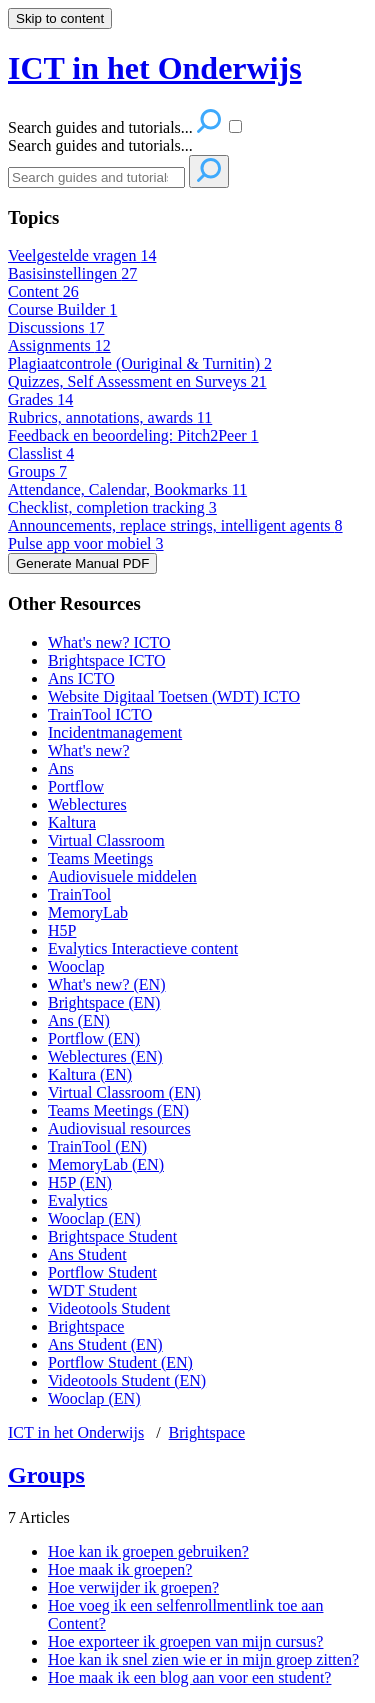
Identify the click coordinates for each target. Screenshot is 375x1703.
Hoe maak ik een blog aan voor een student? (189, 1677)
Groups (37, 471)
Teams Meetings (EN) (118, 1110)
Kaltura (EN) (90, 1074)
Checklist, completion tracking (112, 507)
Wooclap (76, 966)
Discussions (56, 327)
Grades (40, 399)
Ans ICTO (81, 678)
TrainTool (79, 894)
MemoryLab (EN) (106, 1164)
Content (43, 291)
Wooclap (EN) (94, 1218)
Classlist (41, 453)
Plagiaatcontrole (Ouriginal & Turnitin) (140, 363)
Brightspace (86, 1326)
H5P (62, 930)
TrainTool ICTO (100, 714)
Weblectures (87, 804)
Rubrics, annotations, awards (110, 417)
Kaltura (72, 822)
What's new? (89, 750)
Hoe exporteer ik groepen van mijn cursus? (185, 1641)
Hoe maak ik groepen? (120, 1569)
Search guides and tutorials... (100, 145)
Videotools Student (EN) (127, 1380)
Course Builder (62, 309)
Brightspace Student (112, 1236)
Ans (61, 768)
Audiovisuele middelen (122, 876)
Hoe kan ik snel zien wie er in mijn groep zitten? (203, 1659)
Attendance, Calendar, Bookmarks (127, 489)
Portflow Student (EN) (120, 1362)
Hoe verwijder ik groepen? (133, 1587)
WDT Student (92, 1290)
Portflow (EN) (94, 1038)
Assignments (59, 345)
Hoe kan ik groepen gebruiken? (148, 1551)
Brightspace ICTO (106, 660)
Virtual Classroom (106, 840)
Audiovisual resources (119, 1128)
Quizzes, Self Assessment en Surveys (137, 381)
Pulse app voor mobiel (86, 543)
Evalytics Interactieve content (143, 948)
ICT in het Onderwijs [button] (155, 68)
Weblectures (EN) (105, 1056)
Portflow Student (102, 1272)
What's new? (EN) (107, 984)
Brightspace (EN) (104, 1002)
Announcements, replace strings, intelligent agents (175, 525)
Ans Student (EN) (105, 1344)
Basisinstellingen (72, 273)
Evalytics (78, 1200)
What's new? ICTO (109, 642)
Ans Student (87, 1254)
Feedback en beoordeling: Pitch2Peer (133, 435)
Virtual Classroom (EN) (124, 1092)
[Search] (96, 177)
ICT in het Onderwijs (76, 1432)
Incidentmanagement (115, 732)
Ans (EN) (79, 1020)
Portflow (76, 786)
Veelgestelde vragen (82, 255)
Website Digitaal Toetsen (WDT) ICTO (174, 696)
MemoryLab (88, 912)
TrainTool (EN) (97, 1146)
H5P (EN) (80, 1182)
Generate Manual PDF (82, 563)
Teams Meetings (100, 858)
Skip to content (60, 18)
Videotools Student (109, 1308)
